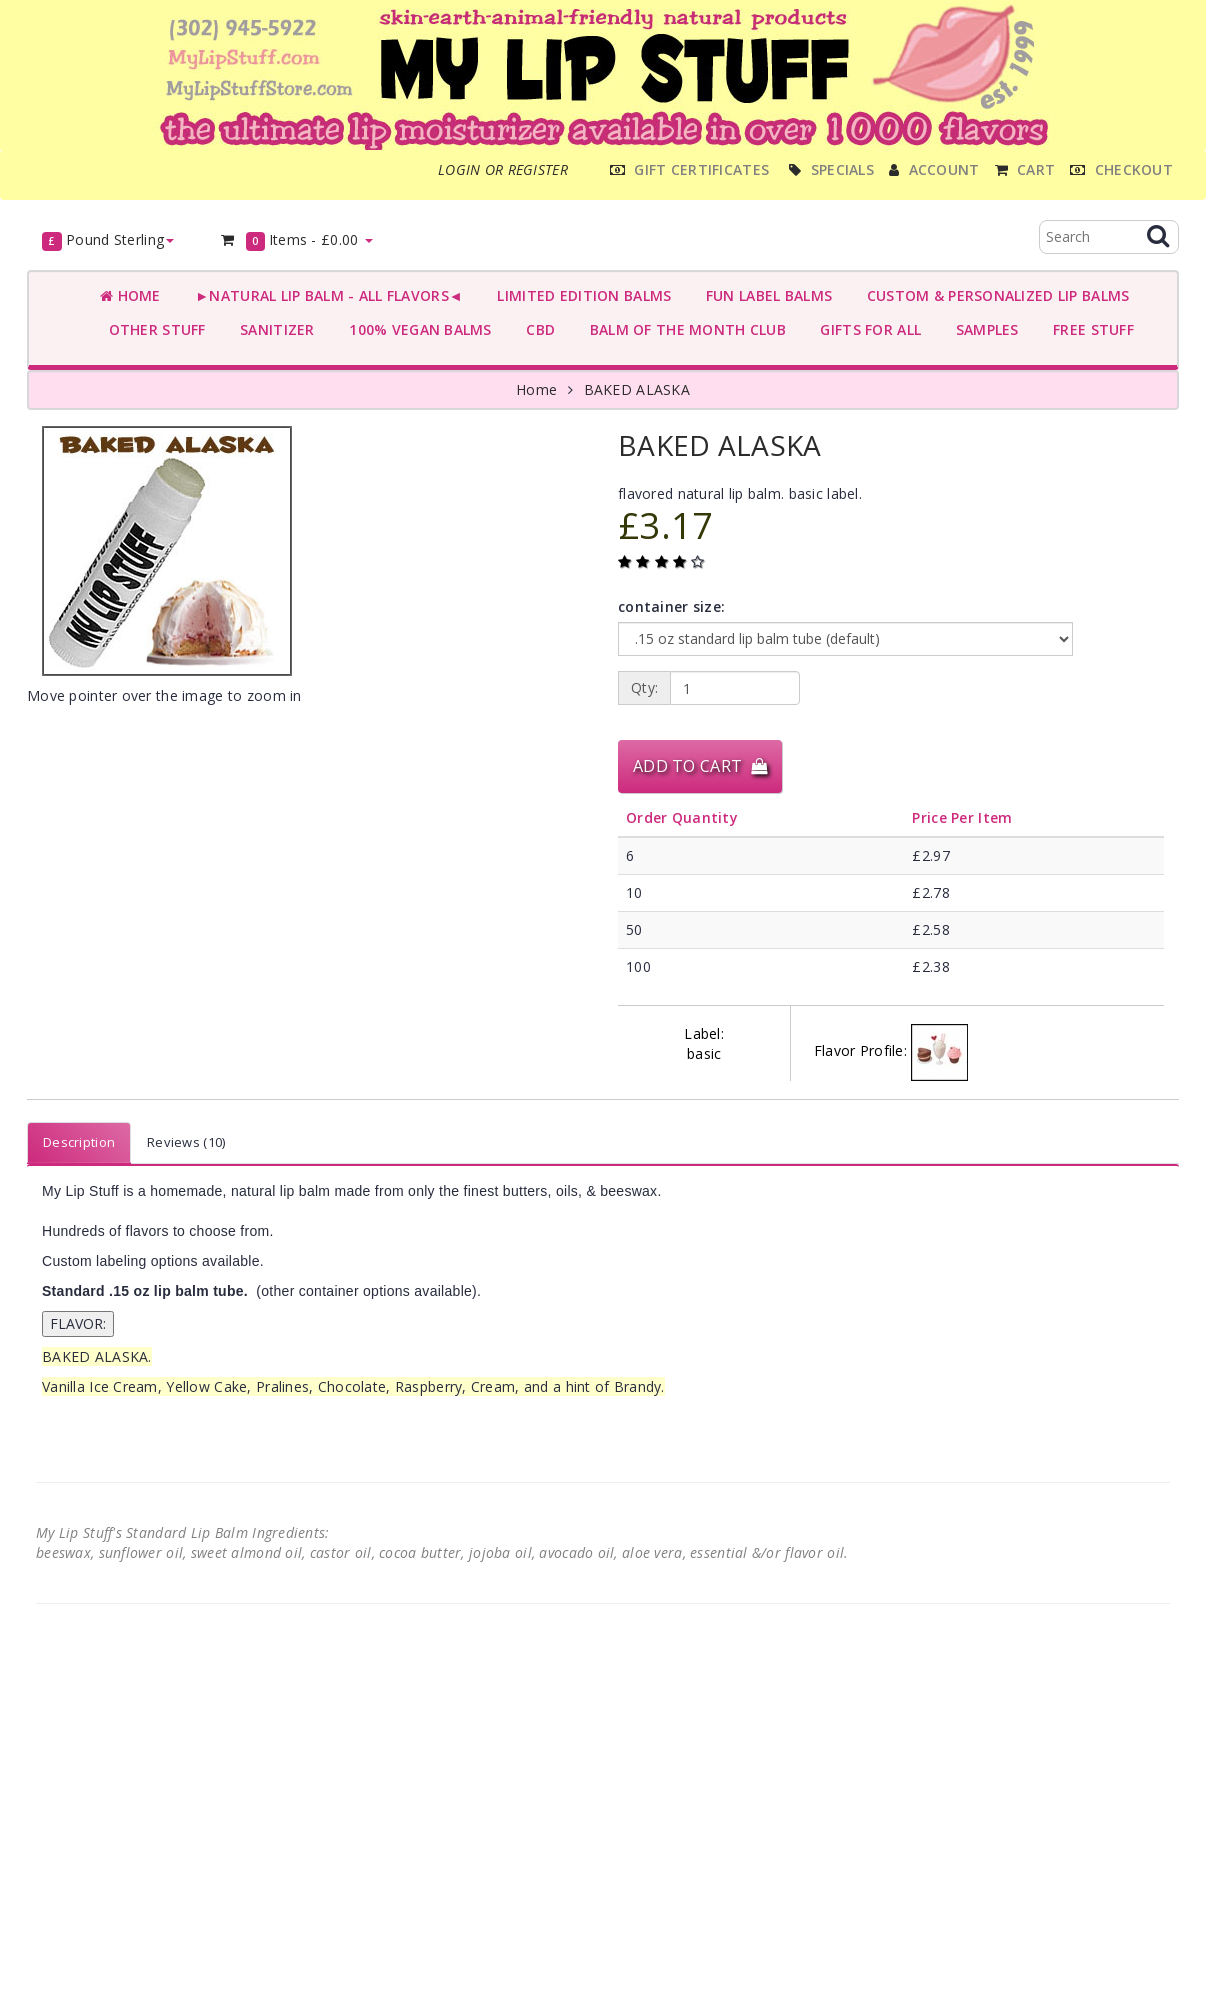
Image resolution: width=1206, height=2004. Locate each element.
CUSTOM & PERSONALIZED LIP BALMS (993, 295)
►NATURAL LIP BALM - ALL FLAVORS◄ (325, 295)
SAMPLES (983, 329)
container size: (671, 606)
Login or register (503, 169)
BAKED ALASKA (637, 389)
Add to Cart (700, 766)
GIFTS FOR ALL (866, 329)
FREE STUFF (1089, 329)
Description (79, 1142)
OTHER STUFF (153, 329)
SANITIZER (273, 329)
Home (130, 295)
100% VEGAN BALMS (416, 329)
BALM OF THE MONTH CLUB (683, 329)
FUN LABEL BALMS (764, 295)
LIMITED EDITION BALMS (580, 295)
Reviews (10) (186, 1142)
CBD (536, 329)
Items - (296, 240)
